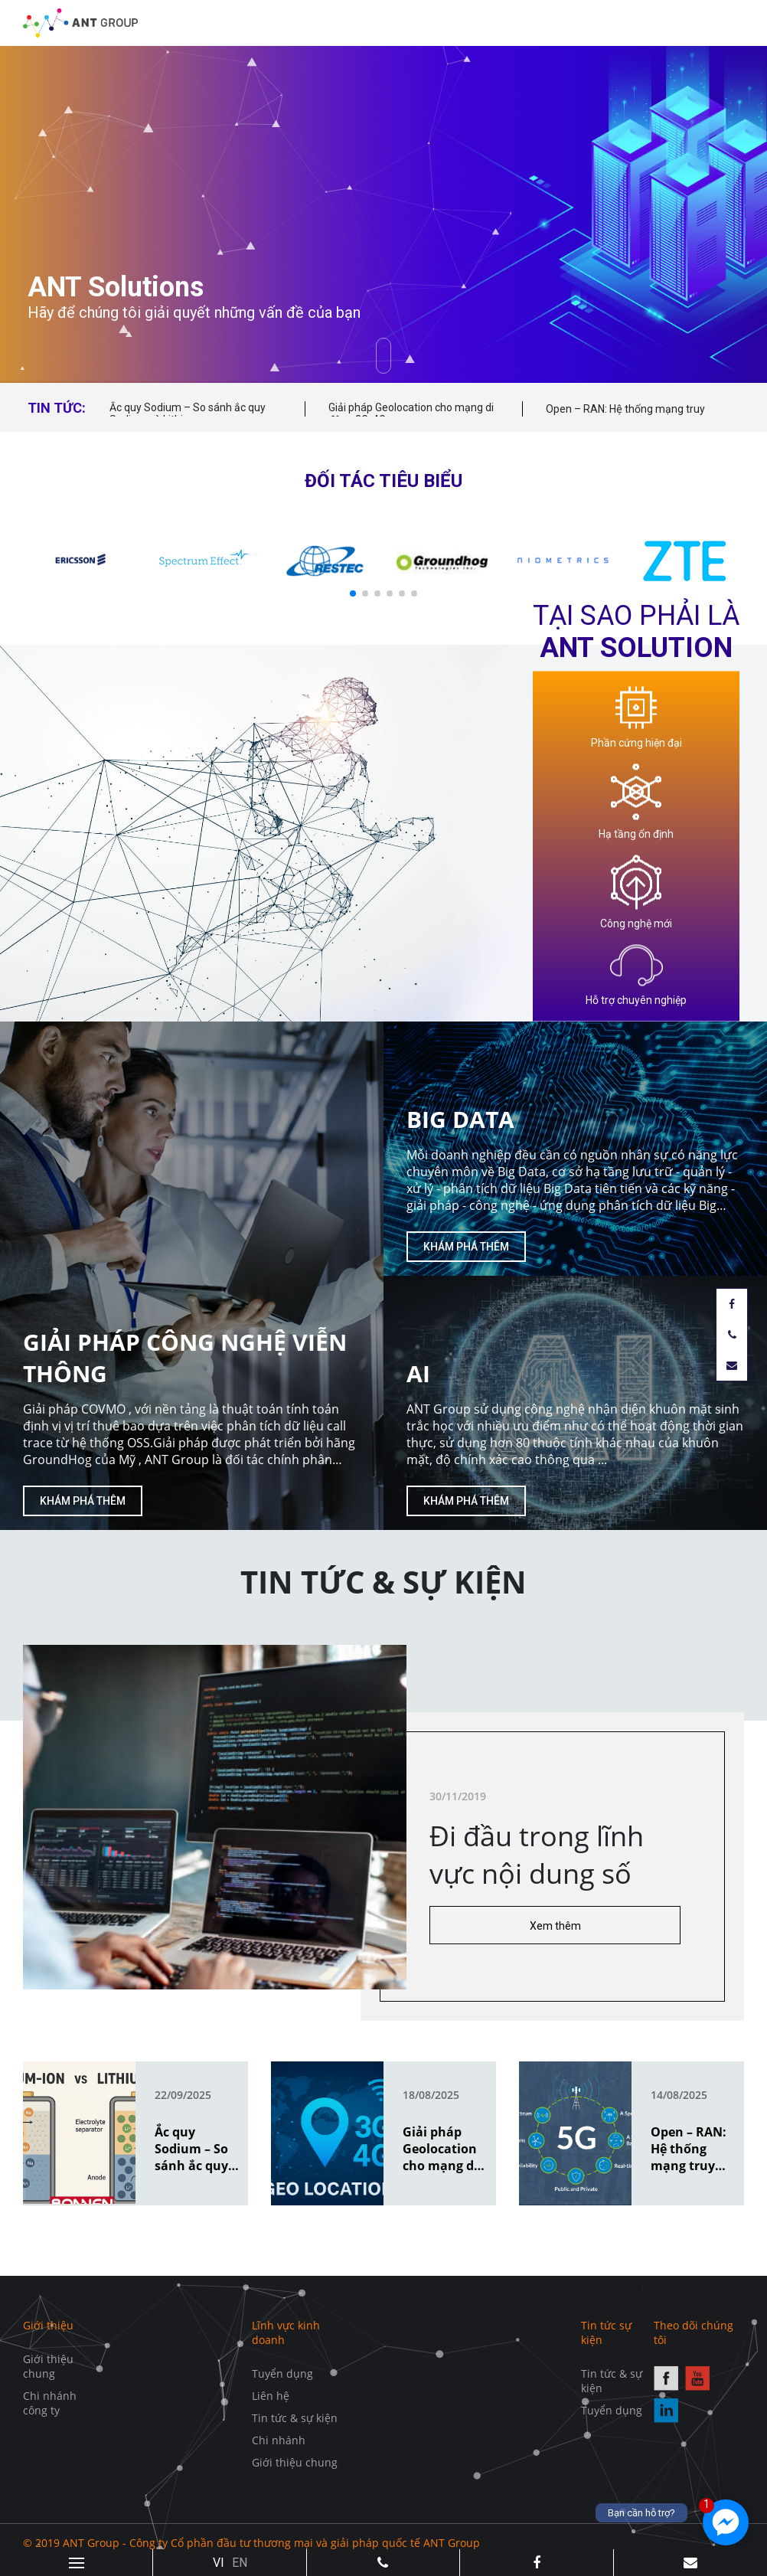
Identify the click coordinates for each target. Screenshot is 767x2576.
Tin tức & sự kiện (295, 2418)
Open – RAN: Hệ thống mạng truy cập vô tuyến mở (625, 416)
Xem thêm (555, 1926)
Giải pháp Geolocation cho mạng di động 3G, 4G (411, 413)
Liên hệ (270, 2395)
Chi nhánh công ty (50, 2402)
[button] (353, 593)
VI (218, 2562)
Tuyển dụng (282, 2373)
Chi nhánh (278, 2440)
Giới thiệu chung (48, 2366)
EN (239, 2562)
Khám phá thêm (83, 1501)
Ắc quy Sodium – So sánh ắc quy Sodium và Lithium (187, 413)
